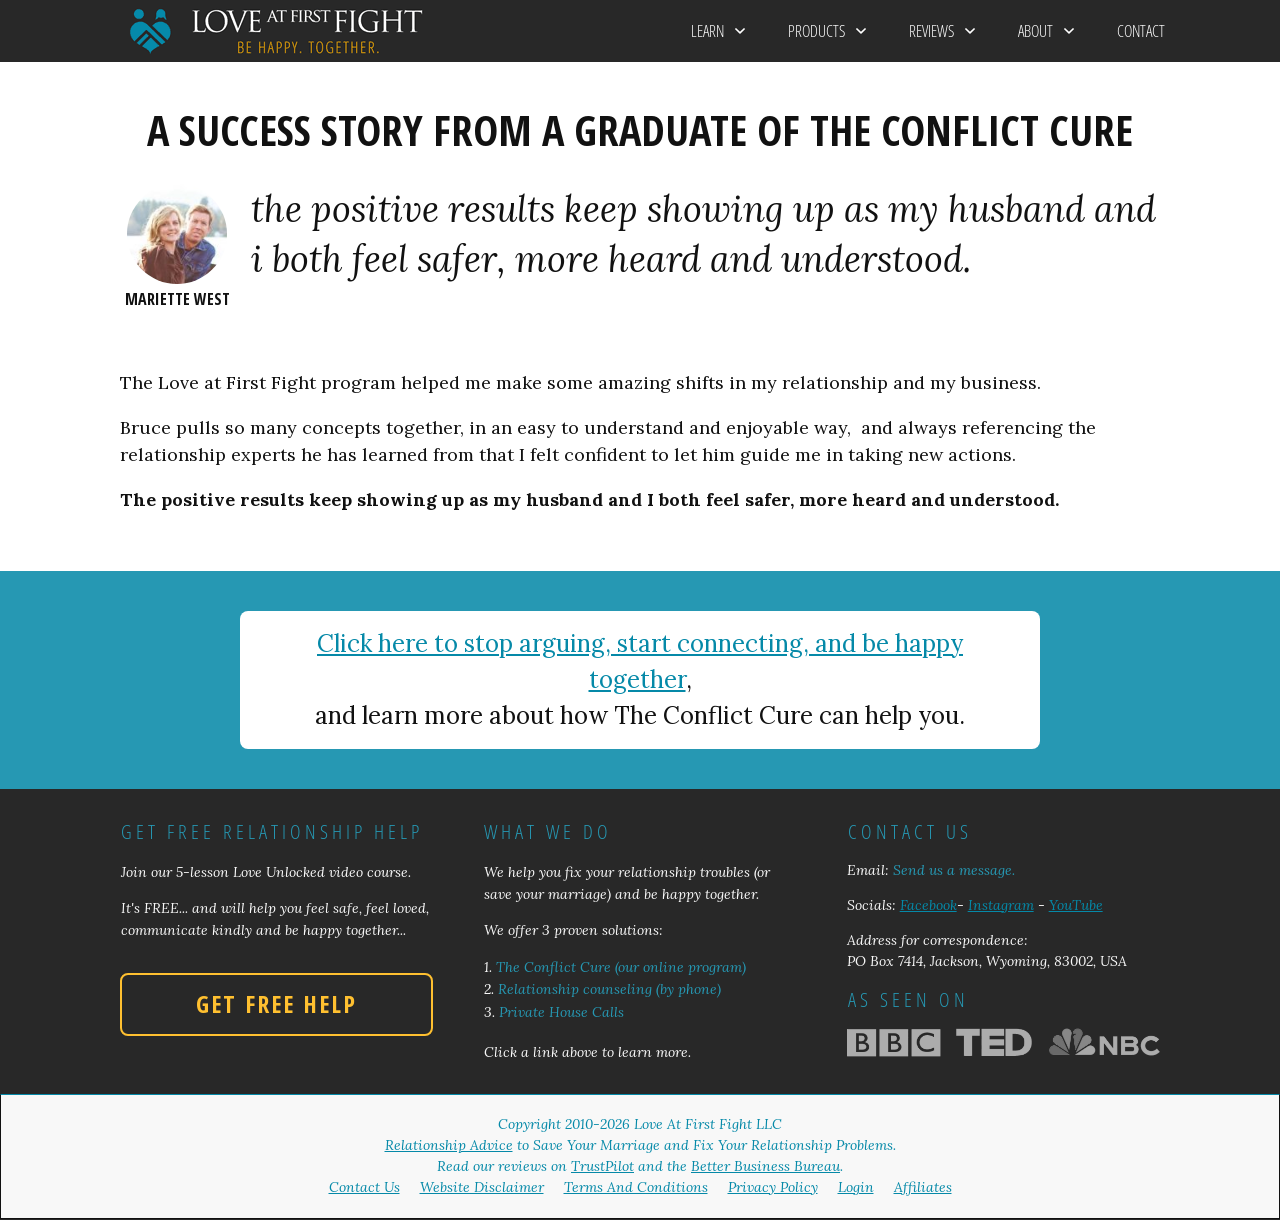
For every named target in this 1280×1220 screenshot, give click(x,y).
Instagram (1001, 905)
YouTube (1076, 905)
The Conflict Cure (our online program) (621, 967)
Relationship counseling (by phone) (609, 989)
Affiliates (923, 1187)
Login (856, 1187)
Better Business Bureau (765, 1166)
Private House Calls (561, 1012)
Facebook (928, 905)
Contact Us (364, 1187)
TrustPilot (602, 1166)
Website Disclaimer (482, 1187)
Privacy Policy (773, 1187)
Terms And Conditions (636, 1187)
